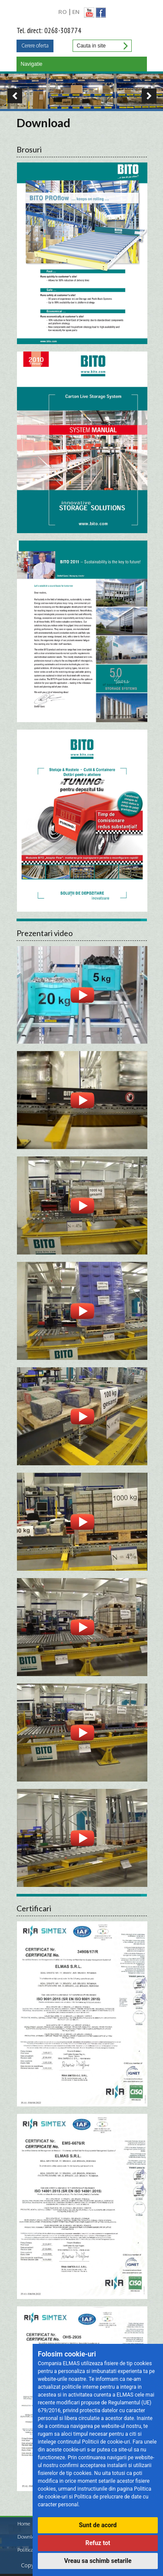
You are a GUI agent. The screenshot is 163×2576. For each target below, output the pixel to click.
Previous (11, 96)
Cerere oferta (35, 45)
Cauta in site (125, 45)
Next (151, 96)
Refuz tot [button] (97, 2542)
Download (28, 2537)
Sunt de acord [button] (97, 2525)
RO (62, 11)
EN (76, 11)
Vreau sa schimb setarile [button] (97, 2560)
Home (23, 2524)
